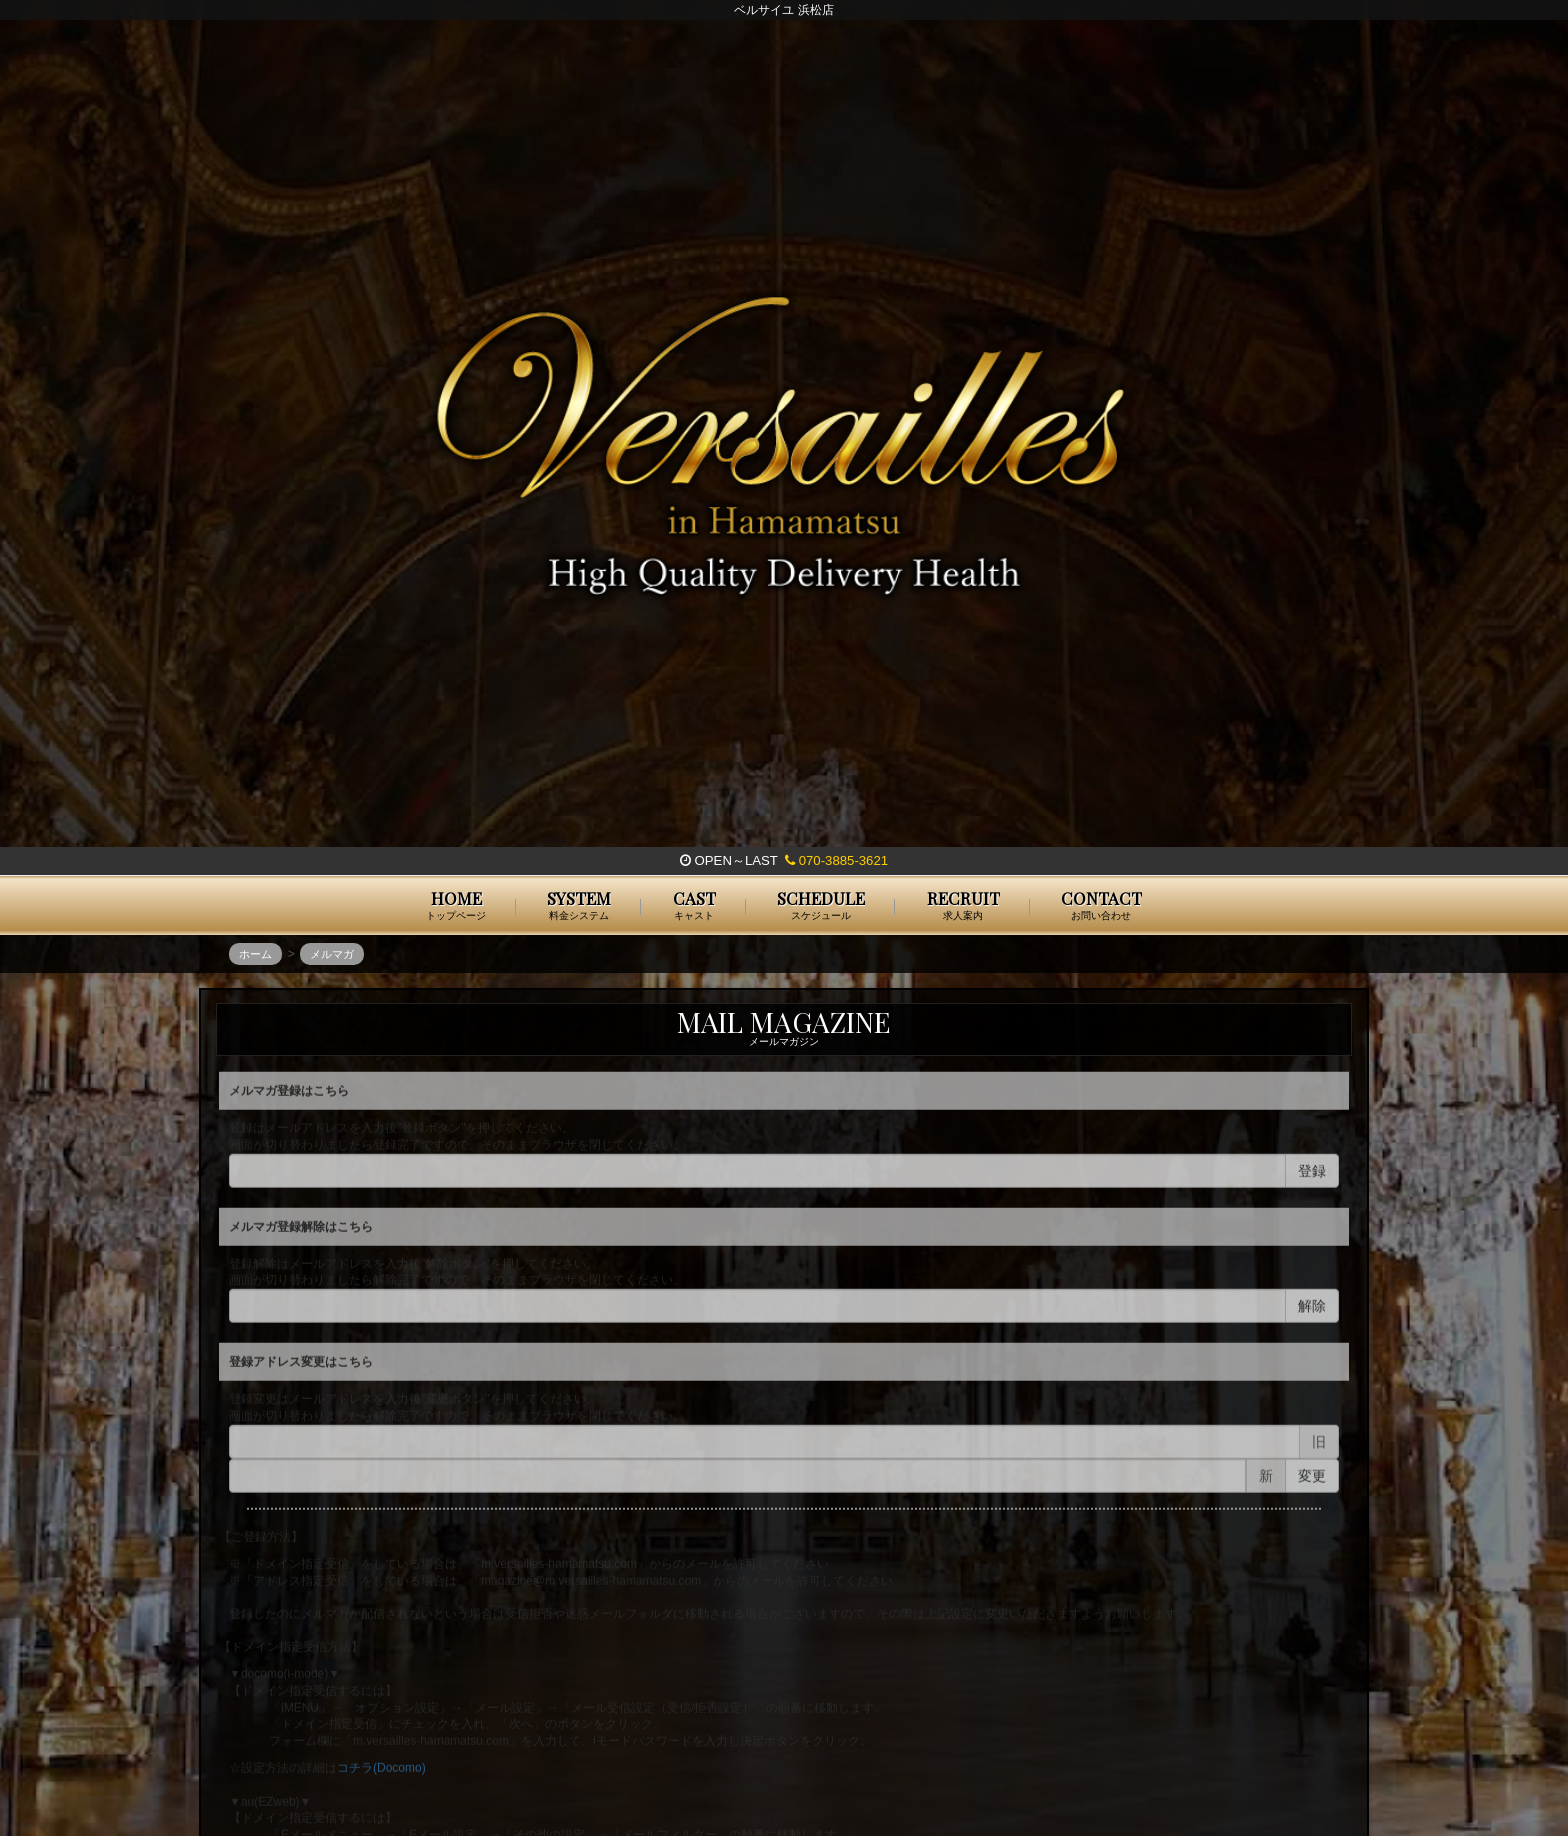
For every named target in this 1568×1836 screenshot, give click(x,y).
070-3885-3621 (836, 860)
